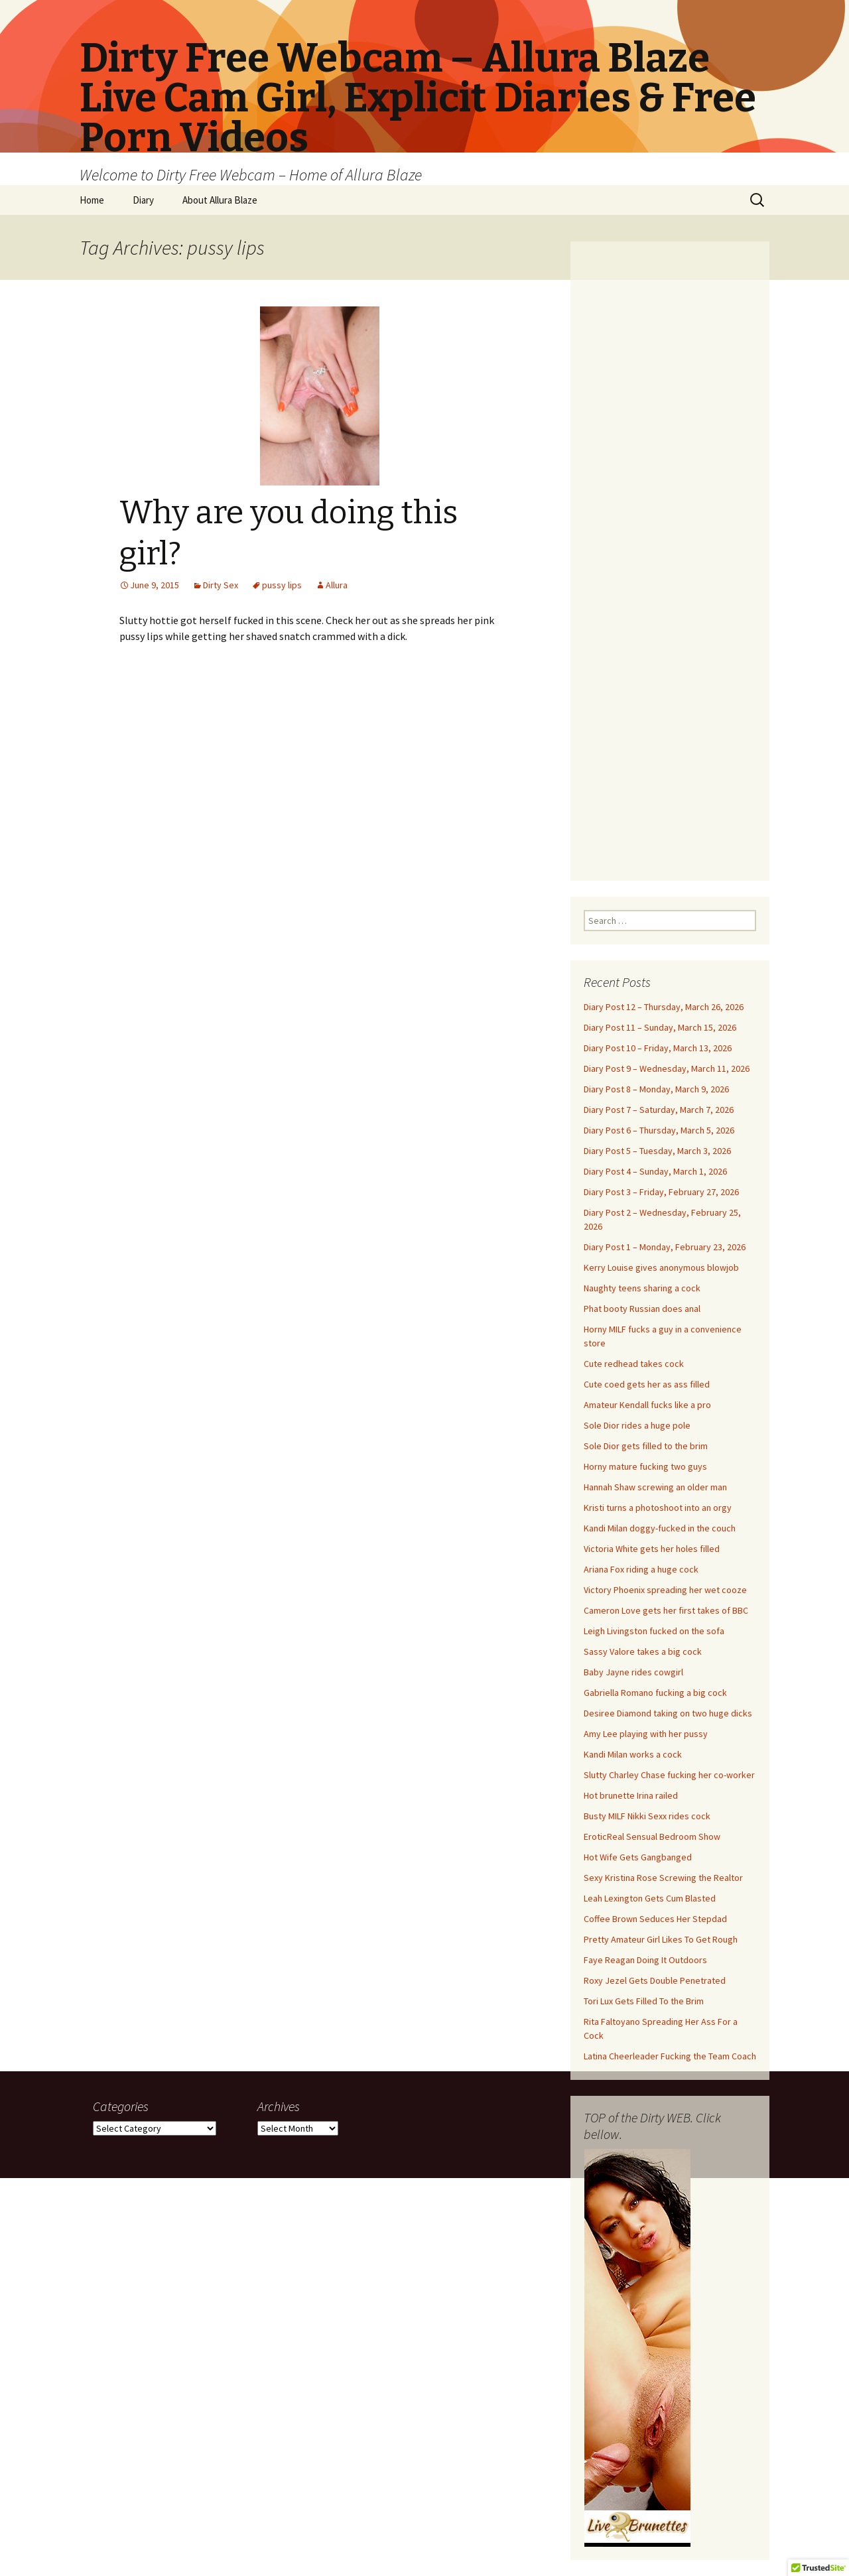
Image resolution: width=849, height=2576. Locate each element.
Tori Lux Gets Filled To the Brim (644, 2001)
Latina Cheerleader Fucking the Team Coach (670, 2056)
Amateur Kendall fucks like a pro (647, 1405)
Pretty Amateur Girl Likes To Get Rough (661, 1939)
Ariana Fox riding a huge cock (641, 1569)
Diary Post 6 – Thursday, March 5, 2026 (659, 1130)
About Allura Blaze (219, 200)
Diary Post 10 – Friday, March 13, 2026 (658, 1048)
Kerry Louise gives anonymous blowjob (661, 1267)
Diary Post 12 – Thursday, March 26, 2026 (664, 1007)
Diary (143, 200)
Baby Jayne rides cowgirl (633, 1672)
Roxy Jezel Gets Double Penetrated (655, 1980)
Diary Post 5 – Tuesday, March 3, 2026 (657, 1151)
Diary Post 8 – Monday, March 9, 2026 (656, 1089)
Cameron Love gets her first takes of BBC (666, 1610)
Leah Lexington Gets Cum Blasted (650, 1898)
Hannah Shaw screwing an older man (655, 1487)
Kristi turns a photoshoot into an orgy (658, 1507)
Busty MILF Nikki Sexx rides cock (647, 1816)
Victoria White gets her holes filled (652, 1549)
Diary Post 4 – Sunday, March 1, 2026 (655, 1171)
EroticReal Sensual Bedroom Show (652, 1836)
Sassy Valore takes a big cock (643, 1651)
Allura (337, 585)
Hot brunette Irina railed (631, 1795)
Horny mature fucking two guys (645, 1466)
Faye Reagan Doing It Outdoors (645, 1960)
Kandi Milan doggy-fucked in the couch (660, 1528)
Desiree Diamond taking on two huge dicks (668, 1713)
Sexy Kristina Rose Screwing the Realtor (663, 1878)
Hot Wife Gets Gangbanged (638, 1857)
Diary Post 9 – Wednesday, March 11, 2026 (667, 1068)
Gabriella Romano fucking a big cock (655, 1693)
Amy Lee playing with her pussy (646, 1734)
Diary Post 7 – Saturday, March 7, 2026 (659, 1110)
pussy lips (282, 585)
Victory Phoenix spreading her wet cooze (665, 1590)
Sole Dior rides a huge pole (637, 1425)
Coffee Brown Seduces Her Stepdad (655, 1919)
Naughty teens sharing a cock (642, 1288)
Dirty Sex (220, 585)
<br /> (670, 553)
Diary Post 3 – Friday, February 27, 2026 (661, 1192)
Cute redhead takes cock (634, 1364)
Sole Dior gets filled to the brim (646, 1446)
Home (92, 200)
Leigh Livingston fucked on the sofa (654, 1631)
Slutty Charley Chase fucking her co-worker (669, 1775)
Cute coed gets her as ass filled (647, 1384)
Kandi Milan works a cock (633, 1754)
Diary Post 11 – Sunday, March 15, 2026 (660, 1027)
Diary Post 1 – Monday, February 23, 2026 (665, 1247)
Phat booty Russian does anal (642, 1309)
